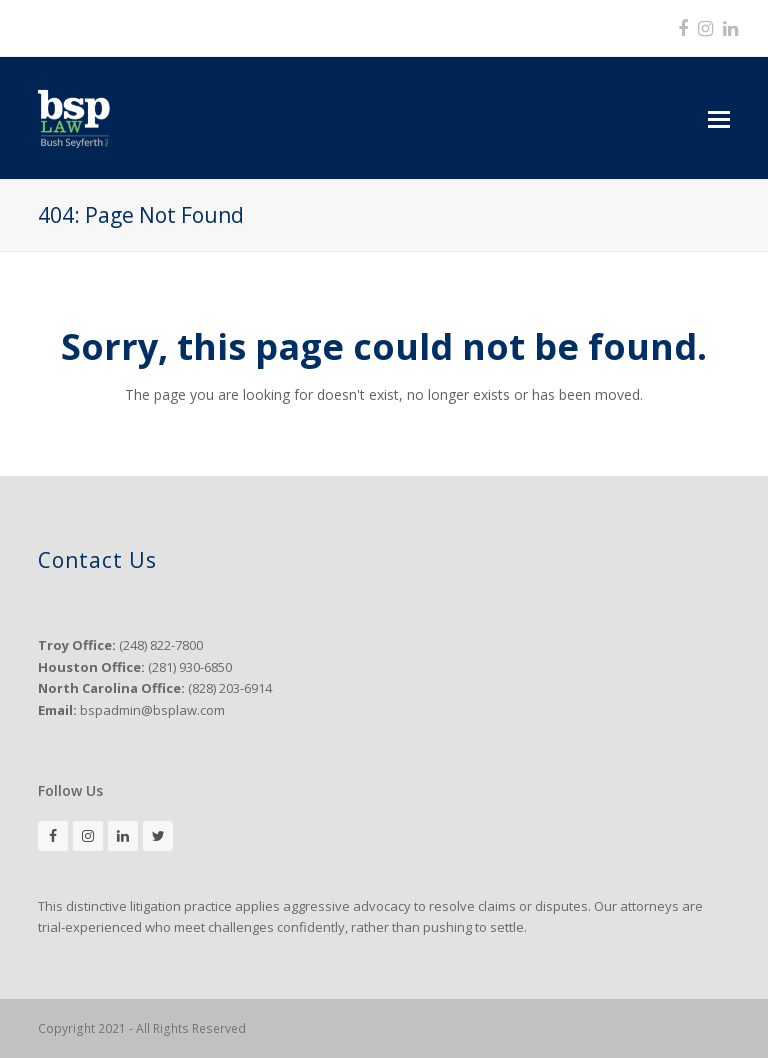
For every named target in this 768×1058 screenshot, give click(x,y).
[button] (719, 118)
